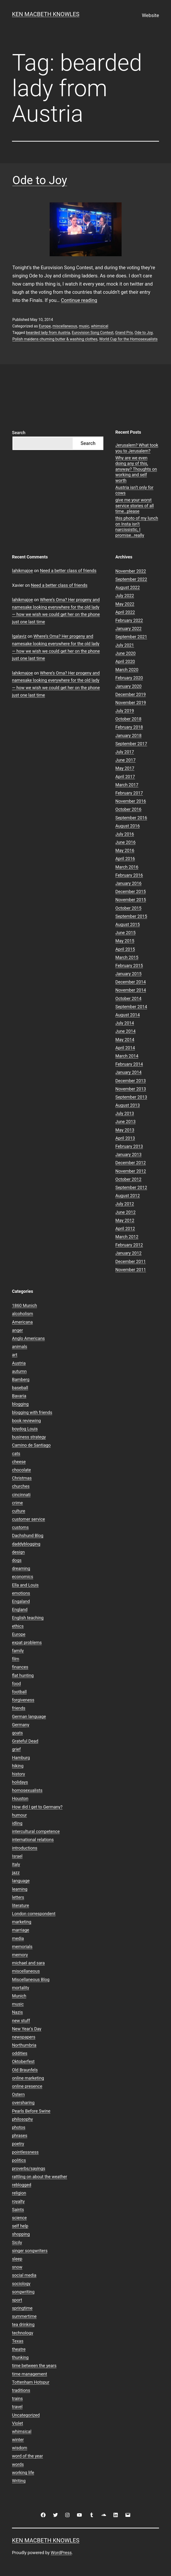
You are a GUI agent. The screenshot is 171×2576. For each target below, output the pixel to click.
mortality (20, 1987)
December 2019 (130, 694)
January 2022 (128, 628)
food (16, 1683)
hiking (18, 1765)
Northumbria (24, 2045)
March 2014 (126, 1055)
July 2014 (124, 1022)
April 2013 (125, 1138)
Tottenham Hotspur (30, 2382)
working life (23, 2472)
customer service (28, 1519)
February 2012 (129, 1244)
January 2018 (128, 735)
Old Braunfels (25, 2069)
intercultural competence (36, 1831)
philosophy (22, 2119)
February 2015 (129, 965)
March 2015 (126, 957)
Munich (19, 1995)
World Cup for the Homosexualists (128, 339)
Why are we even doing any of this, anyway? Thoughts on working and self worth (136, 469)
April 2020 (125, 661)
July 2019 (124, 710)
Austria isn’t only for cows (134, 490)
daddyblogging (26, 1543)
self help (20, 2225)
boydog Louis (25, 1428)
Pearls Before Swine (31, 2110)
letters (18, 1897)
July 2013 (124, 1113)
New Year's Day (26, 2028)
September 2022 (131, 579)
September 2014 (131, 1006)
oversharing (23, 2102)
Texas (17, 2341)
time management (29, 2373)
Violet (17, 2423)
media (18, 1938)
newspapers (23, 2036)
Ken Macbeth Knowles (45, 14)
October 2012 (128, 1179)
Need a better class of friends (68, 570)
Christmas (22, 1478)
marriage (20, 1929)
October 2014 (128, 998)
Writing (19, 2480)
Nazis (17, 2012)
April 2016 (125, 858)
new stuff (21, 2020)
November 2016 (130, 801)
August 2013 (127, 1105)
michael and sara (28, 1962)
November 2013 (130, 1088)
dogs (17, 1560)
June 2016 (125, 842)
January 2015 (128, 973)
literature (20, 1905)
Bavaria (19, 1395)
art (14, 1354)
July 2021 (124, 645)
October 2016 (128, 809)
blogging (20, 1404)
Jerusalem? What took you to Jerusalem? (136, 448)
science (19, 2217)
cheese (19, 1461)
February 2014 (129, 1064)
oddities (19, 2053)
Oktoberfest (23, 2061)
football (19, 1691)
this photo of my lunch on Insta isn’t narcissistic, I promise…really (136, 527)
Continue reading (79, 300)
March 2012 (126, 1236)
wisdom (19, 2447)
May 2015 (124, 940)
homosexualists (27, 1790)
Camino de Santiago (31, 1445)
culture (18, 1510)
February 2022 (129, 620)
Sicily (17, 2242)
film (15, 1658)
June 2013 (125, 1121)
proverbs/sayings (28, 2168)
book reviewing (26, 1420)
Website (150, 15)
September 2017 (131, 743)
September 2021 (131, 636)
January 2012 (128, 1253)
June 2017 (125, 760)
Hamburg (21, 1757)
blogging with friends (32, 1412)
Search (18, 432)
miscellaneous (65, 326)
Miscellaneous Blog (30, 1979)
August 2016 (127, 825)
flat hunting (23, 1675)
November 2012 (130, 1171)
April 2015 (125, 949)
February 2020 (129, 677)
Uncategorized (26, 2415)
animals (19, 1346)
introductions (24, 1848)
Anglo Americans (28, 1338)
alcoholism (22, 1313)
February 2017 (129, 792)
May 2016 (124, 850)
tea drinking (23, 2324)
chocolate (21, 1469)
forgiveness (23, 1699)
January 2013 (128, 1154)
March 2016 (126, 866)
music (84, 326)
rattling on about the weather (39, 2176)
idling (17, 1823)
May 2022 (124, 603)
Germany (20, 1724)
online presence (27, 2086)
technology (22, 2332)
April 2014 (125, 1047)
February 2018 (129, 727)
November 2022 (130, 571)
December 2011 (130, 1261)
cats (16, 1453)
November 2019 (130, 702)
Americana (22, 1322)
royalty (18, 2201)
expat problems (27, 1642)
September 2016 (131, 817)
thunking (20, 2357)
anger (17, 1330)
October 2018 (128, 718)
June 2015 (125, 932)
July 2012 (124, 1203)
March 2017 (126, 784)
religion (19, 2192)
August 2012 (127, 1195)
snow (17, 2267)
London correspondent (33, 1913)
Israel (17, 1856)
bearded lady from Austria (48, 332)
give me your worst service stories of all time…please (134, 505)
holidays (20, 1782)
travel (17, 2406)
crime (17, 1502)
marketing (21, 1921)
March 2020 (126, 669)
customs (20, 1527)
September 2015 (131, 916)
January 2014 (128, 1072)
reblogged (21, 2184)
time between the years (34, 2365)
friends (18, 1708)
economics (22, 1576)
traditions (21, 2390)
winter (18, 2439)
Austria (19, 1363)
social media (24, 2275)
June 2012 (125, 1212)
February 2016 (129, 875)
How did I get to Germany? (37, 1806)
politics (19, 2160)
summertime (24, 2316)
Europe (45, 326)
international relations (33, 1839)
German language (29, 1716)
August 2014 (127, 1014)
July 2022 (124, 595)
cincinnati (21, 1494)
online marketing (28, 2078)
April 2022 (125, 612)
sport (17, 2299)
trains (17, 2398)
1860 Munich (24, 1305)
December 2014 (130, 981)
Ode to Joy (39, 180)
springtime (22, 2308)
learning (19, 1889)
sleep (17, 2258)
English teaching (28, 1617)
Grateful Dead (25, 1741)
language (21, 1880)
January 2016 (128, 883)
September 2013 (131, 1097)
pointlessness (25, 2152)
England (20, 1609)
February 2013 (129, 1146)
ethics (18, 1626)
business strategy (29, 1436)
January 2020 (128, 686)
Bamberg (20, 1379)
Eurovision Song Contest (92, 332)
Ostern (18, 2094)
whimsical (99, 326)
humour (19, 1815)
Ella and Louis (25, 1585)
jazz (16, 1872)
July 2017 (124, 751)
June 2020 (125, 653)
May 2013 (124, 1129)
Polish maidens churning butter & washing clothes (55, 339)
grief (16, 1749)
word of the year (27, 2455)
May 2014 (124, 1039)
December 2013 (130, 1080)
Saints (18, 2209)
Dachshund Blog (27, 1535)
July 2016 (124, 834)
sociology (21, 2283)
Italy (16, 1864)
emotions (21, 1593)
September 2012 (131, 1187)
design (18, 1552)
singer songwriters (29, 2250)
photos (18, 2127)
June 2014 (125, 1031)
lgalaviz (19, 636)
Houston (20, 1798)
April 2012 (125, 1228)
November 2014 (130, 990)
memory (20, 1954)
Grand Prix (124, 332)
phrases (19, 2135)
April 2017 (125, 776)
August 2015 (127, 924)
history (18, 1773)
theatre (19, 2349)
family (18, 1650)
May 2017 (124, 768)
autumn (19, 1371)
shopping (21, 2234)
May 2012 (124, 1220)
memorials (22, 1946)
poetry (18, 2143)
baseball (20, 1387)
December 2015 (130, 891)
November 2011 (130, 1269)
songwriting (23, 2291)
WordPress (61, 2552)
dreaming (21, 1568)
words (18, 2464)
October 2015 (128, 908)
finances (20, 1666)
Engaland (21, 1601)
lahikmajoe (22, 570)
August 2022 (127, 587)
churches (20, 1486)
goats (17, 1732)
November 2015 (130, 899)
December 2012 (130, 1162)
